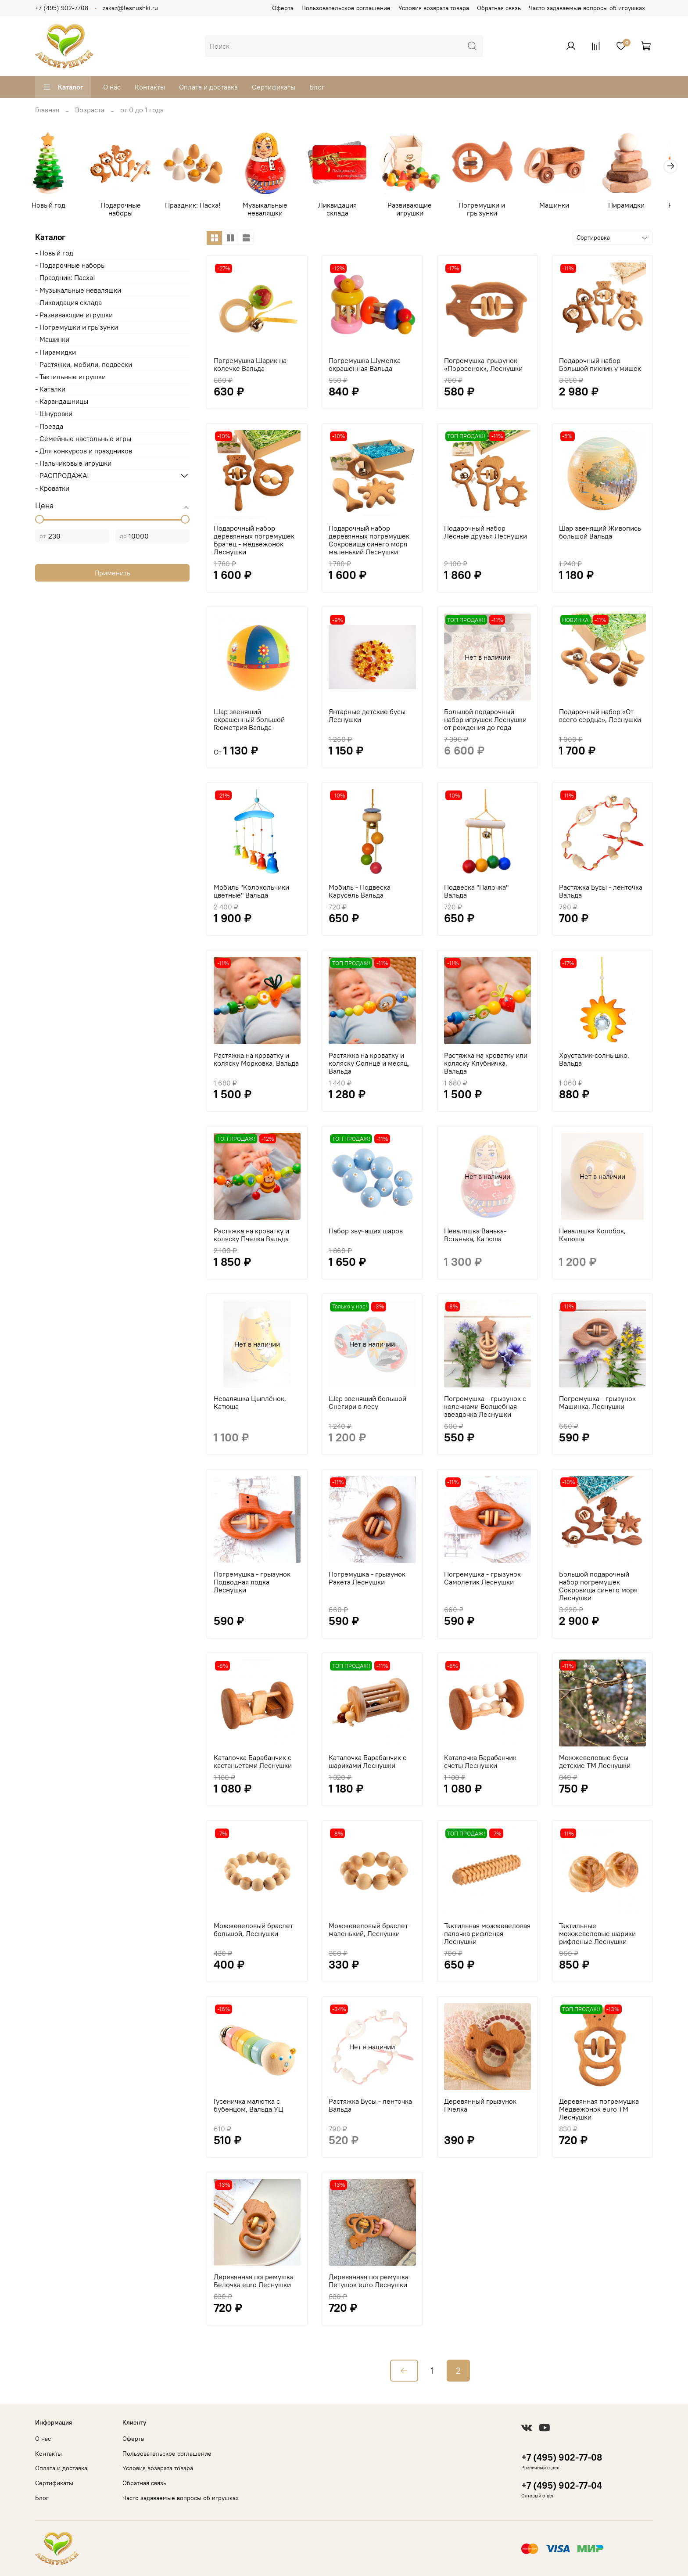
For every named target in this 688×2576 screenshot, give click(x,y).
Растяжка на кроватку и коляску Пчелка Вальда (251, 1236)
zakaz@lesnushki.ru (130, 8)
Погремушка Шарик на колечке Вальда (250, 365)
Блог (317, 87)
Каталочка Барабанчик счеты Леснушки (480, 1763)
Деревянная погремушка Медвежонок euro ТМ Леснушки (599, 2110)
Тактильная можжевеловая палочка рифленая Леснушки (487, 1934)
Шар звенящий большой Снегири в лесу (367, 1403)
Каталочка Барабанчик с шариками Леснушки (367, 1763)
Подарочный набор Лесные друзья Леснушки (485, 533)
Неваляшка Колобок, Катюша (592, 1236)
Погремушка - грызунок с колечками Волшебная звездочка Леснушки (485, 1407)
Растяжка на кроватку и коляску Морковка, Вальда (256, 1060)
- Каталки (50, 390)
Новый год (49, 206)
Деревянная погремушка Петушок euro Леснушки (368, 2282)
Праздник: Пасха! (197, 206)
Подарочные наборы (123, 210)
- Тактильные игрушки (70, 378)
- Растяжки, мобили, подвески (83, 365)
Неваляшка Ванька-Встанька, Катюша (475, 1236)
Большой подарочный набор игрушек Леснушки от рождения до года (485, 721)
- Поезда (49, 427)
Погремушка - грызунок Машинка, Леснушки (597, 1403)
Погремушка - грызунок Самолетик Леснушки (482, 1579)
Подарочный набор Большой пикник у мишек (600, 365)
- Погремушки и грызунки (76, 328)
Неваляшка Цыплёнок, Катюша (250, 1403)
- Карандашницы (61, 403)
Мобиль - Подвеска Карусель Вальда (360, 892)
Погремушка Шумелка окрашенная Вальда (365, 365)
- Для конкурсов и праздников (83, 452)
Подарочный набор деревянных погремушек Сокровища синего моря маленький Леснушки (369, 541)
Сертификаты (273, 87)
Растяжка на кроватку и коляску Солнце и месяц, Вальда (369, 1064)
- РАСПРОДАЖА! (62, 477)
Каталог (63, 87)
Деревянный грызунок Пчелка (480, 2106)
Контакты (150, 87)
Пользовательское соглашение (346, 8)
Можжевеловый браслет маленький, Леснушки (368, 1930)
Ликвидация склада (344, 206)
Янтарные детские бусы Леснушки (367, 717)
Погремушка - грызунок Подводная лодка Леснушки (252, 1583)
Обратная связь (499, 8)
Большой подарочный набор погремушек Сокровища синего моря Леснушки (598, 1587)
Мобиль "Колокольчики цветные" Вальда (251, 892)
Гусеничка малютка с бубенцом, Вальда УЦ (248, 2106)
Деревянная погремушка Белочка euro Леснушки (254, 2282)
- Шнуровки (53, 415)
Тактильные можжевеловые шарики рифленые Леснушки (597, 1934)
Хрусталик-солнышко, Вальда (594, 1060)
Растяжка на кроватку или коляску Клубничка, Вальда (485, 1064)
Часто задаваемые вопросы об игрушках (587, 8)
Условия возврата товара (433, 8)
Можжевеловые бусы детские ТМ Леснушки (595, 1763)
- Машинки (52, 341)
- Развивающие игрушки (74, 316)
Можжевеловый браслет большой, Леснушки (253, 1930)
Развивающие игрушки (418, 210)
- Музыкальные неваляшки (78, 291)
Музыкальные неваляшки (270, 210)
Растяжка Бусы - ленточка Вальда (600, 892)
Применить (112, 574)
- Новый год (54, 254)
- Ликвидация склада (68, 303)
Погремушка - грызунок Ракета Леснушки (367, 1579)
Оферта (283, 8)
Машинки (565, 206)
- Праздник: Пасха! (65, 279)
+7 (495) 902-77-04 (561, 2485)
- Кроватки (52, 489)
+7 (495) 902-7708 (61, 8)
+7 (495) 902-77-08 (561, 2457)
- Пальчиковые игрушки (73, 464)
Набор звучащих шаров (366, 1232)
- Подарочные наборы (70, 266)
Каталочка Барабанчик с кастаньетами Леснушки (253, 1763)
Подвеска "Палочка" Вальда (476, 892)
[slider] (39, 521)
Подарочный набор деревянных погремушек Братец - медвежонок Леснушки (254, 541)
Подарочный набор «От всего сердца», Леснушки (600, 717)
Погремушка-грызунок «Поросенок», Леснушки (483, 365)
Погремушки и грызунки (491, 210)
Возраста (89, 109)
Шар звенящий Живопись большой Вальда (600, 533)
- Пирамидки (55, 353)
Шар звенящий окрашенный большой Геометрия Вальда (249, 721)
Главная (47, 109)
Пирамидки (639, 206)
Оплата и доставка (208, 87)
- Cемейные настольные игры (83, 439)
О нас (112, 87)
